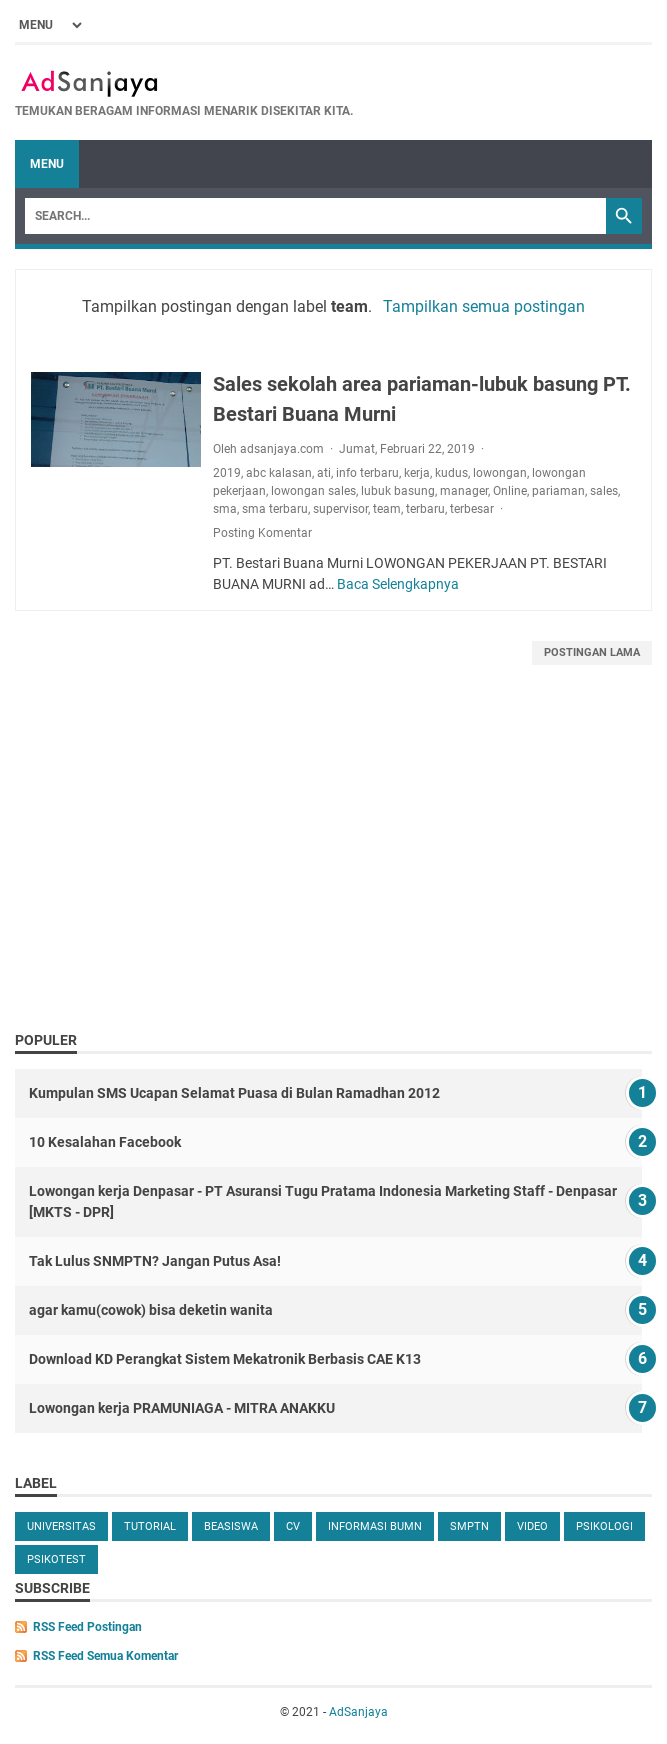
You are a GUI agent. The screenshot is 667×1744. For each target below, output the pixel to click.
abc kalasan (279, 473)
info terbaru (367, 473)
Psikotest (56, 1559)
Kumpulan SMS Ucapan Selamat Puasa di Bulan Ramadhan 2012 (234, 1093)
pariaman (558, 491)
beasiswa (231, 1526)
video (532, 1526)
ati (324, 473)
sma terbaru (275, 509)
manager (464, 491)
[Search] (315, 216)
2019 (227, 473)
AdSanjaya (358, 1712)
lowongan (500, 473)
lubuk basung (398, 491)
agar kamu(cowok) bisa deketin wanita (151, 1310)
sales (604, 491)
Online (510, 491)
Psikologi (604, 1526)
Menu (47, 164)
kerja (417, 473)
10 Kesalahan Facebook (105, 1142)
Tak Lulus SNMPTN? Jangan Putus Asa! (155, 1261)
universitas (61, 1526)
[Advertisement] (333, 870)
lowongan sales (313, 491)
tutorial (150, 1526)
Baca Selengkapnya (398, 584)
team (387, 509)
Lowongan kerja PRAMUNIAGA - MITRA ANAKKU (182, 1408)
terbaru (425, 509)
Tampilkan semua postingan (484, 306)
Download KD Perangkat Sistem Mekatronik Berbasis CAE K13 (225, 1359)
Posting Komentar (262, 533)
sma (225, 509)
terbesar (472, 509)
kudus (451, 473)
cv (293, 1526)
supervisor (340, 509)
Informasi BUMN (375, 1526)
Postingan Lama (592, 652)
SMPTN (469, 1526)
